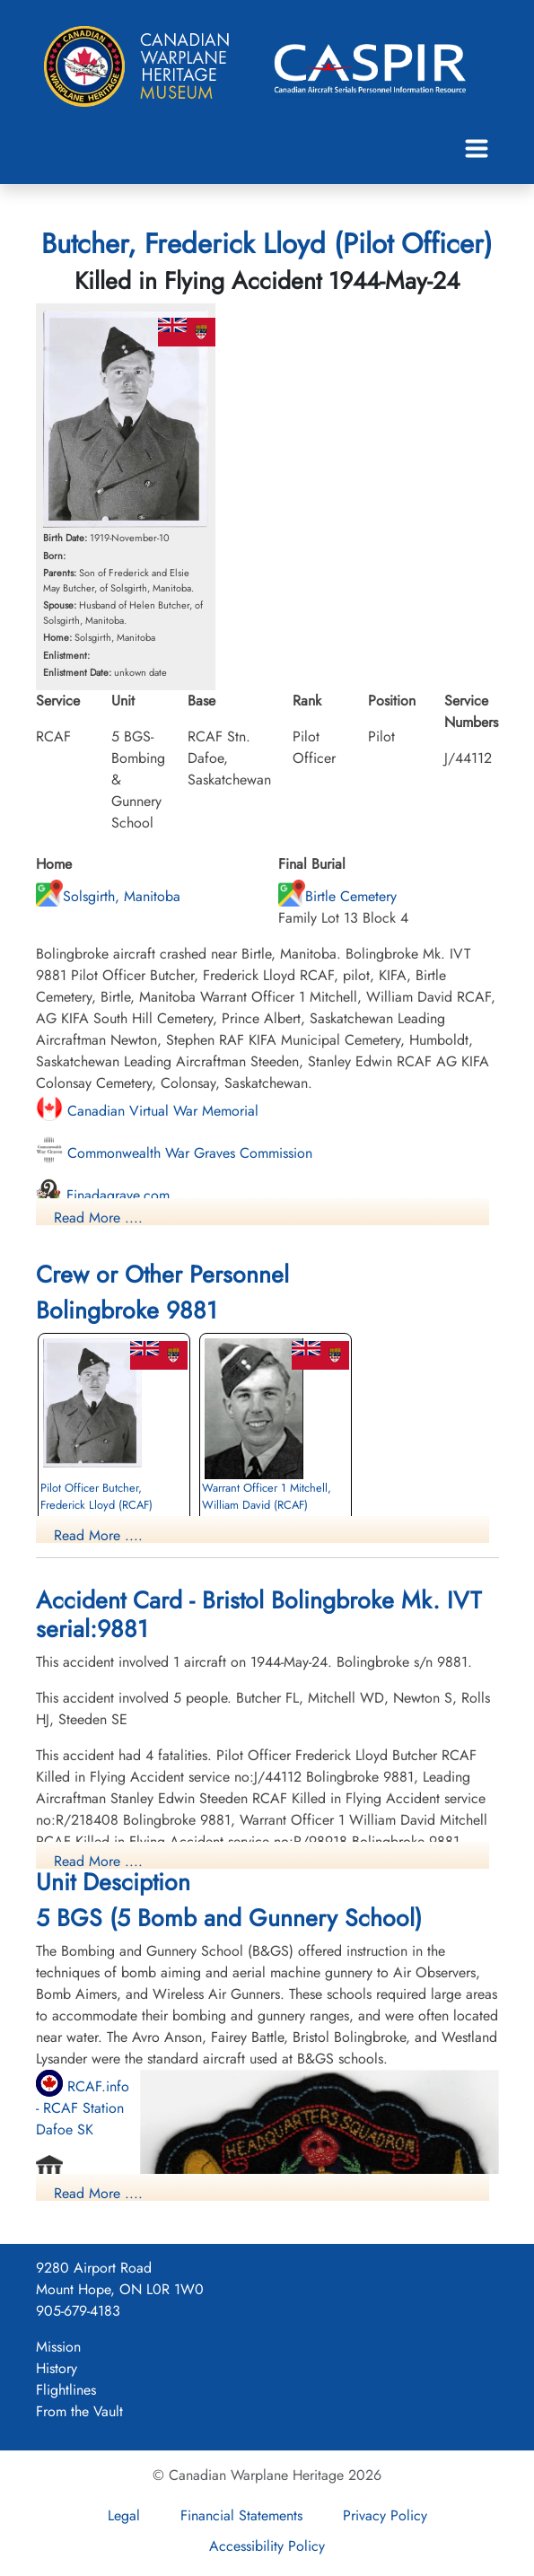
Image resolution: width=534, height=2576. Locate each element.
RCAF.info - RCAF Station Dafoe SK (82, 2108)
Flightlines (66, 2389)
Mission (58, 2346)
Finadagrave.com (103, 1195)
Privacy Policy (385, 2515)
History (56, 2368)
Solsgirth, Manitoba (108, 896)
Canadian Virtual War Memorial (147, 1110)
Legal (124, 2515)
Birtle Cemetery (337, 896)
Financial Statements (241, 2515)
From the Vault (79, 2411)
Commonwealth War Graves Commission (174, 1153)
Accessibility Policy (267, 2546)
